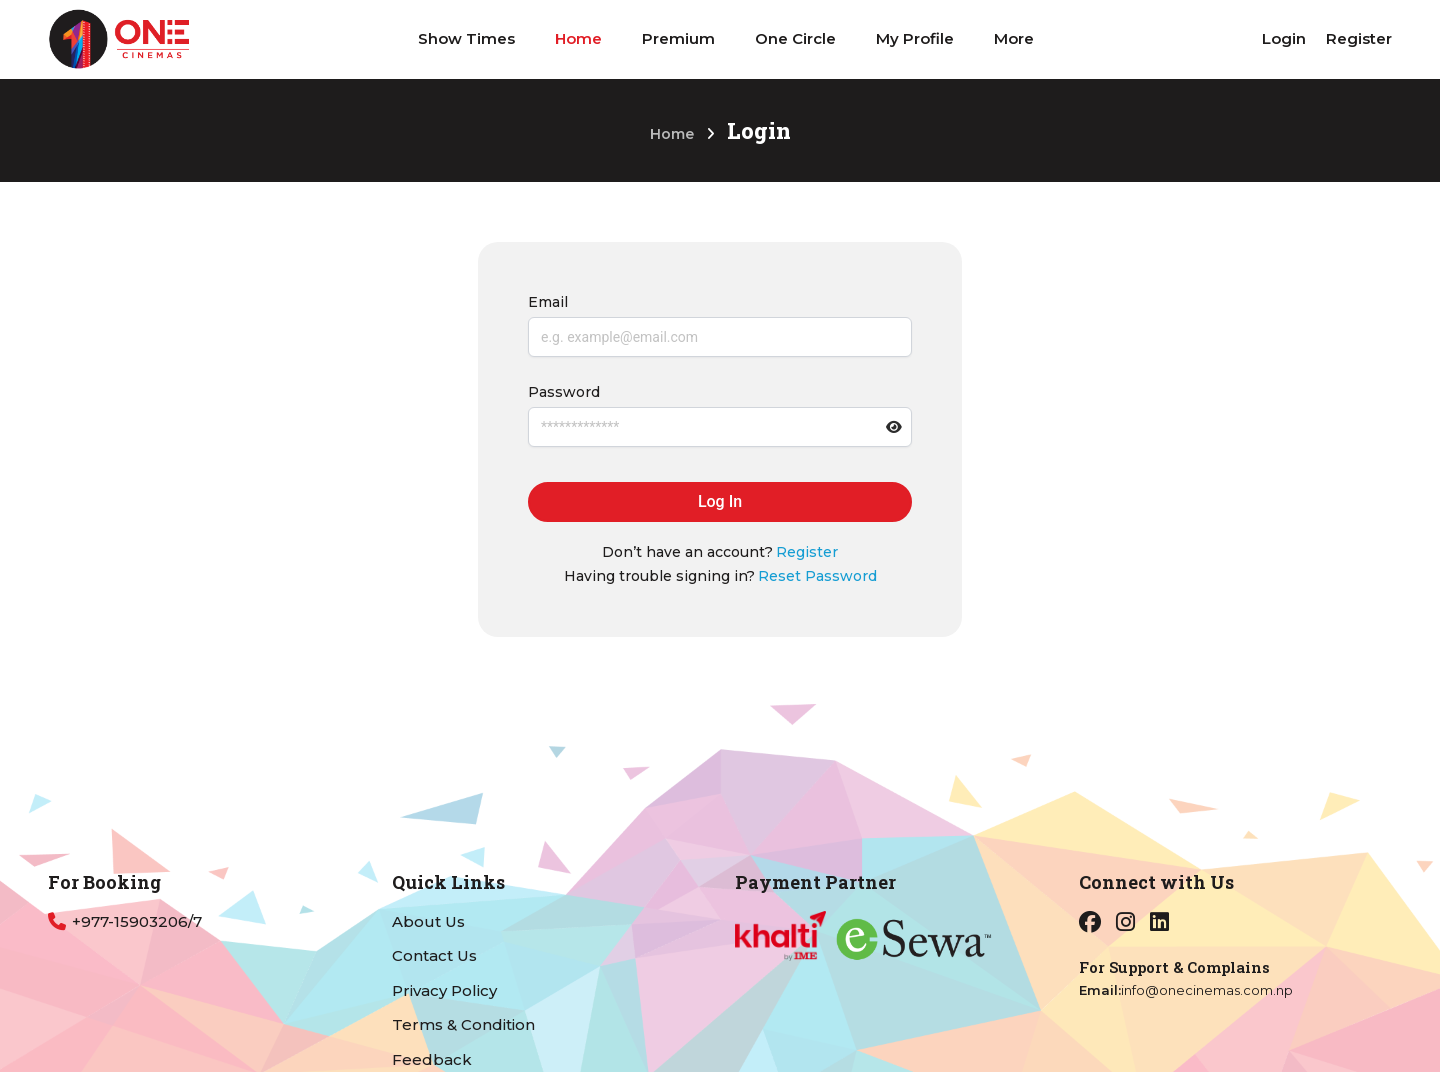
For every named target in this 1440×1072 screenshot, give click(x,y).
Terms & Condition (463, 1024)
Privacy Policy (444, 990)
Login (1284, 38)
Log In (720, 501)
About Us (428, 921)
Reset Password (817, 576)
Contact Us (434, 955)
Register (1359, 38)
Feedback (432, 1059)
